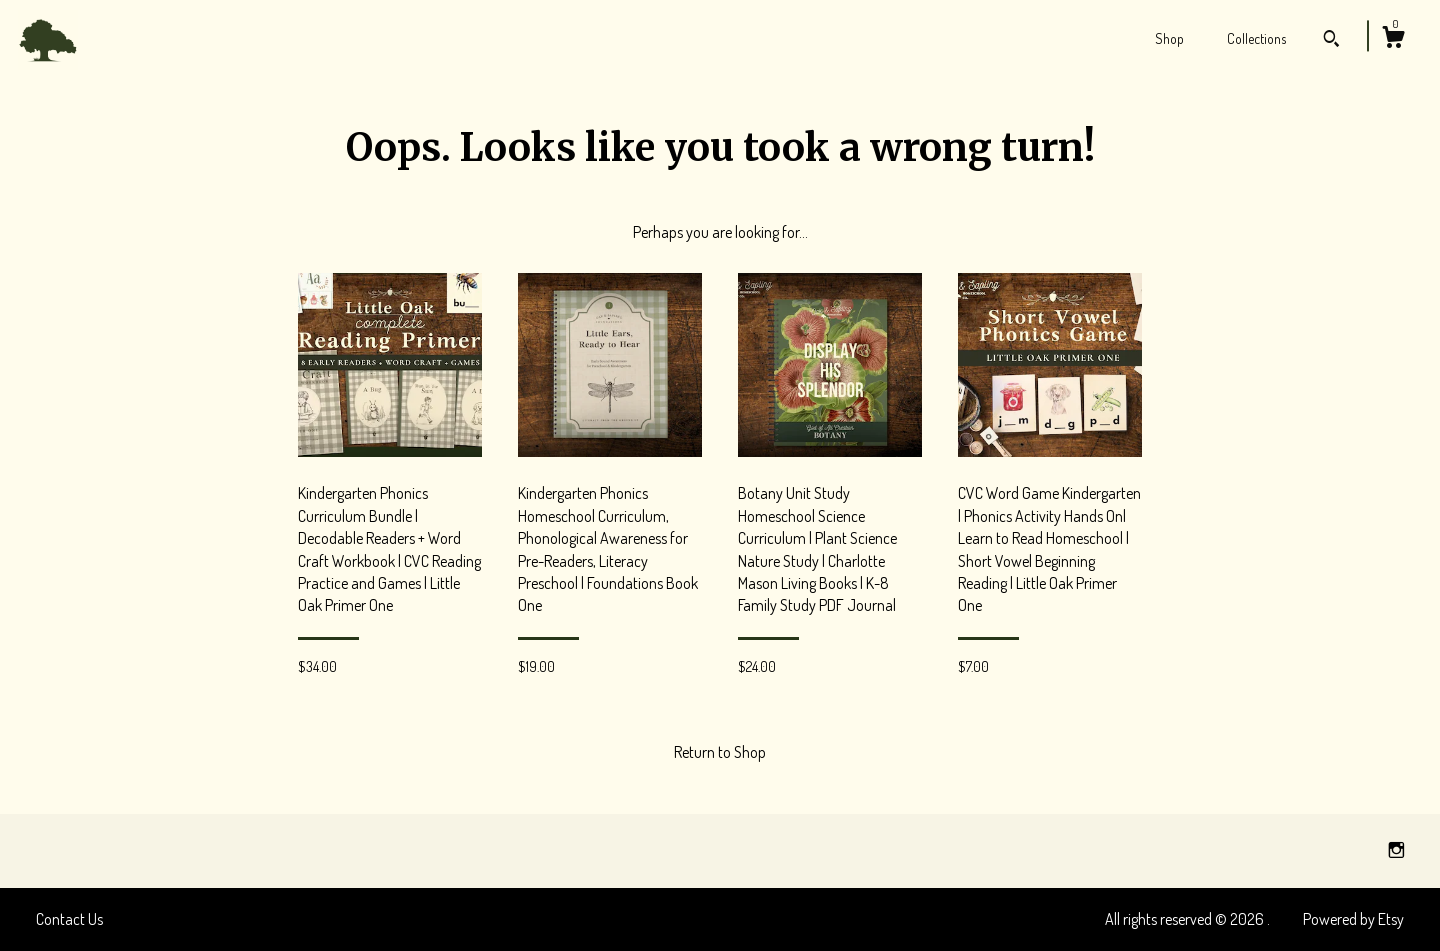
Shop (1169, 38)
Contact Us (69, 919)
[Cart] (1393, 40)
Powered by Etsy (1353, 919)
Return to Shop (720, 752)
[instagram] (1396, 850)
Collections (1256, 38)
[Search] (1331, 41)
